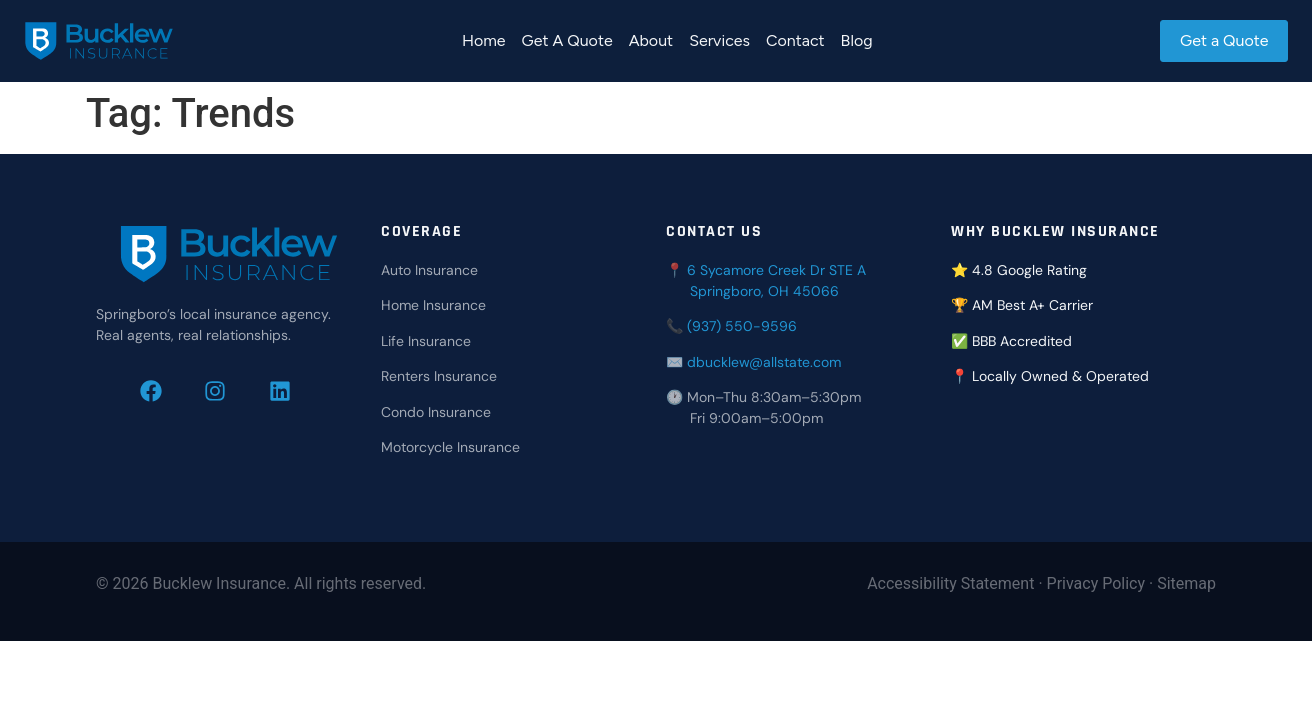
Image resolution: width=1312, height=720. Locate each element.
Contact (794, 40)
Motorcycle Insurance (450, 447)
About (649, 40)
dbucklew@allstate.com (764, 362)
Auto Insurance (429, 270)
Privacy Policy (1096, 583)
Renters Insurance (439, 376)
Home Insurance (433, 305)
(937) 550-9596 (742, 326)
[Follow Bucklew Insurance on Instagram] (228, 391)
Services (718, 40)
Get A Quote (565, 40)
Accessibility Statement (950, 583)
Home (482, 40)
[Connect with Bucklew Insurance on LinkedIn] (293, 391)
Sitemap (1186, 583)
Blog (855, 40)
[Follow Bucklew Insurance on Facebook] (164, 391)
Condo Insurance (436, 412)
